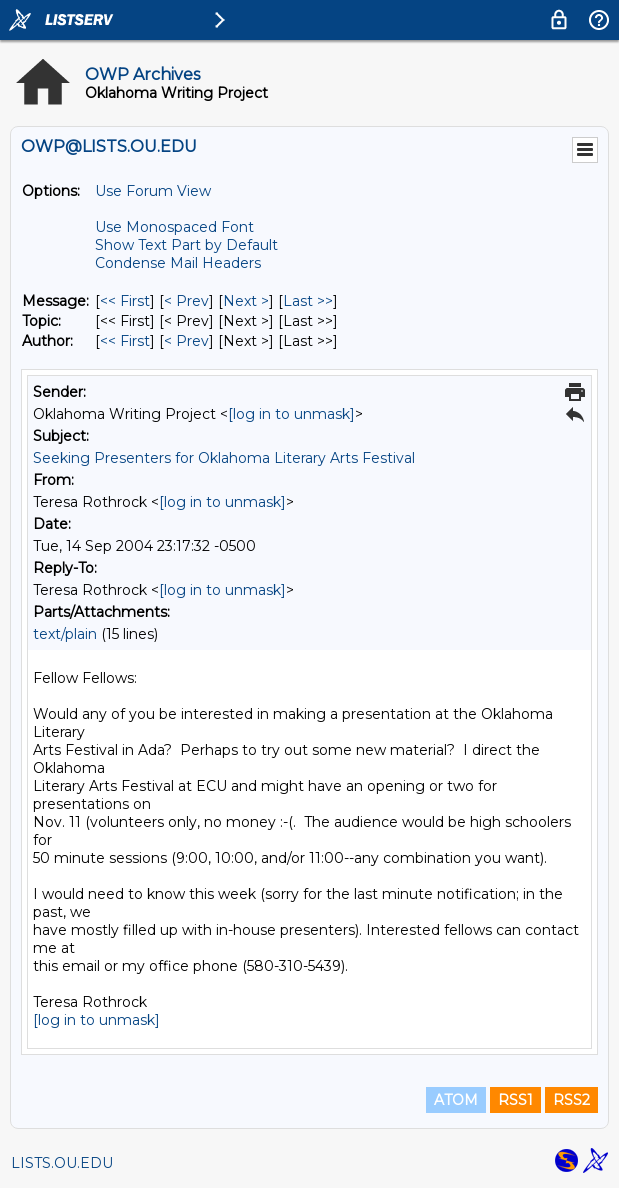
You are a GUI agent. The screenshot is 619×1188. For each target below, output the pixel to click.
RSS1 (515, 1100)
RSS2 (571, 1100)
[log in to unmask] (291, 414)
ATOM (456, 1100)
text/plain (65, 634)
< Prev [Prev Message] (186, 301)
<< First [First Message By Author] (125, 341)
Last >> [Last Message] (308, 301)
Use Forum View (153, 191)
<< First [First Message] (125, 301)
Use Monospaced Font (174, 227)
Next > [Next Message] (246, 301)
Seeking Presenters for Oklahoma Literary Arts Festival (224, 458)
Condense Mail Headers (178, 263)
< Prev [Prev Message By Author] (186, 341)
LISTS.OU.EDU (62, 1163)
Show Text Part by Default (186, 245)
